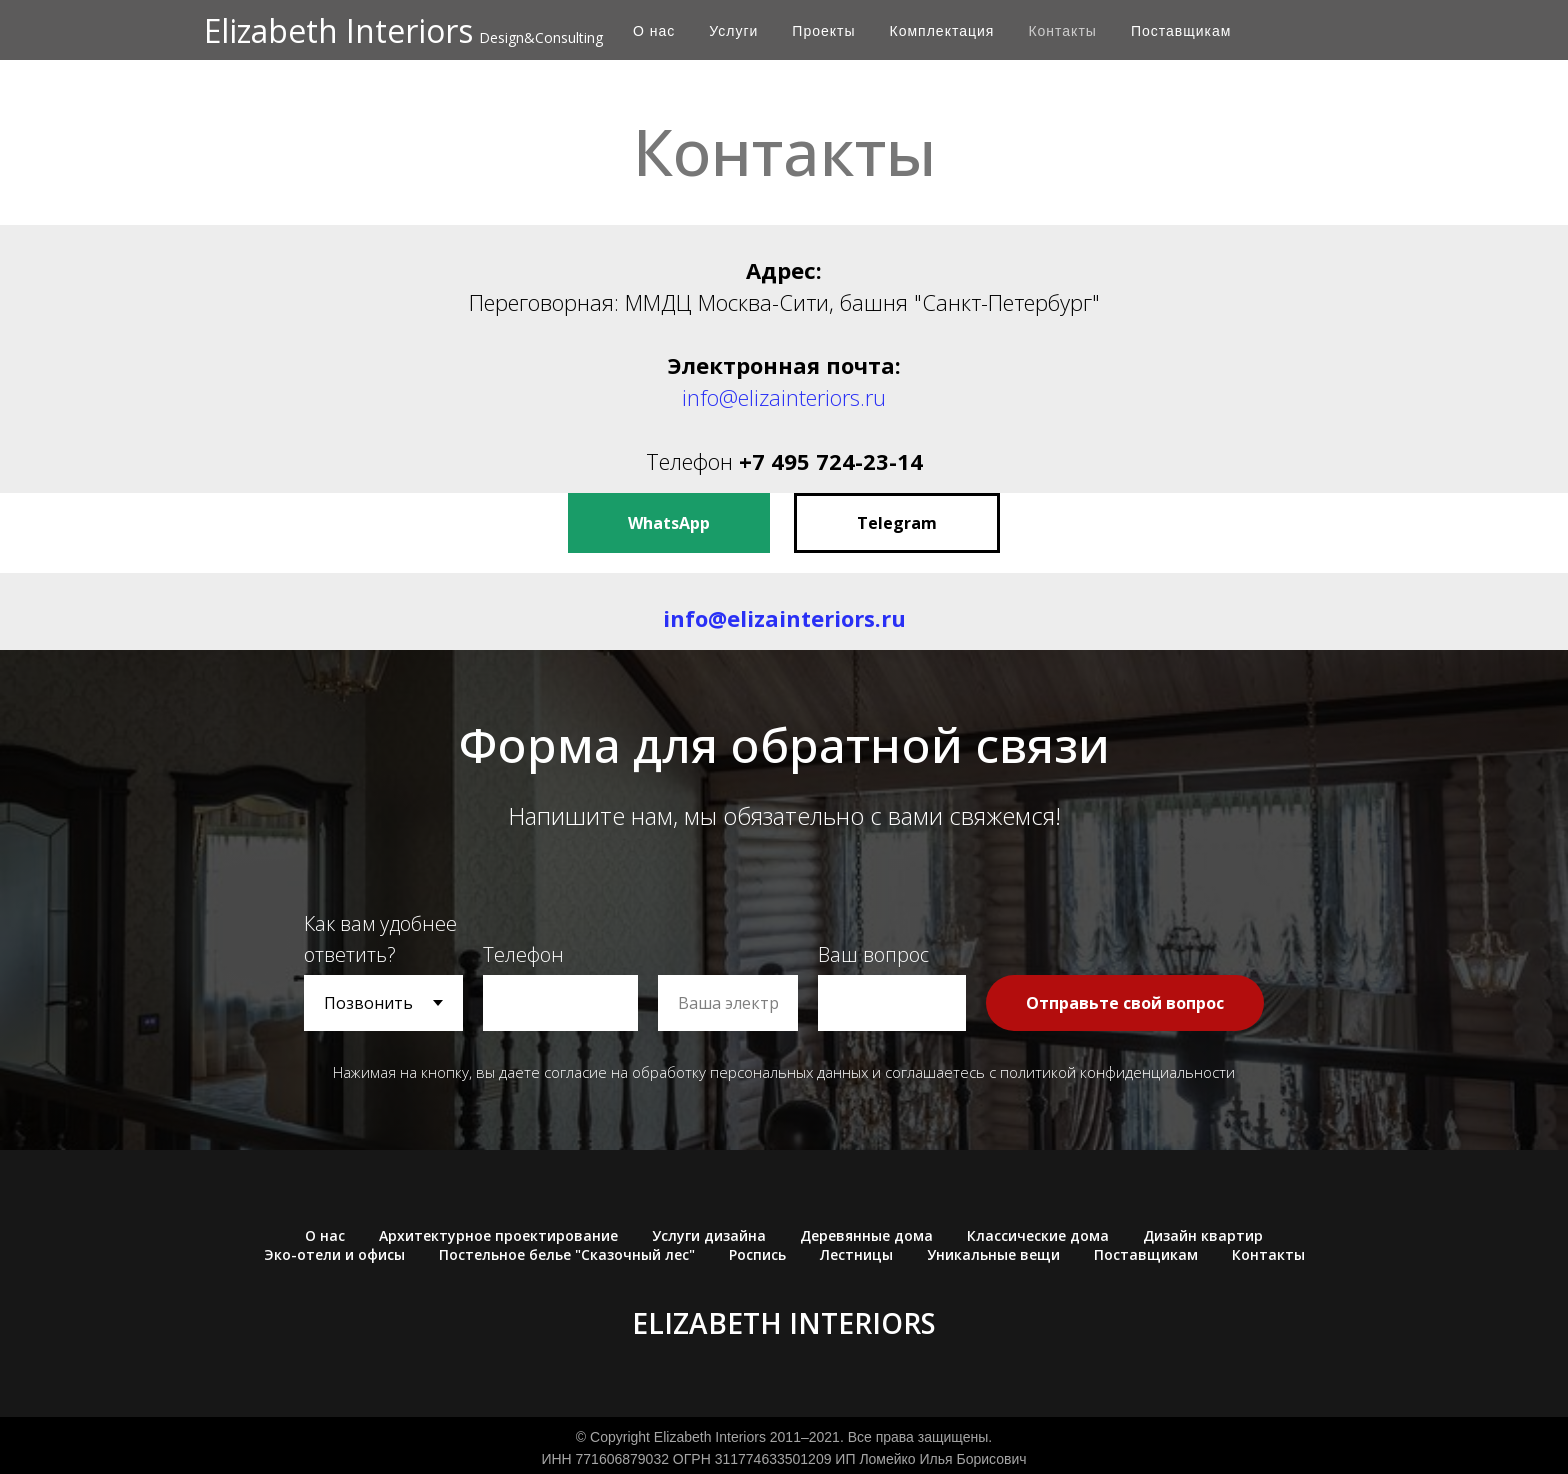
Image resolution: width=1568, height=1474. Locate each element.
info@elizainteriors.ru (784, 397)
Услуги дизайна (709, 1235)
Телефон (692, 461)
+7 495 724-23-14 (831, 461)
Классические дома (1038, 1235)
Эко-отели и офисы (334, 1254)
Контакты (1062, 31)
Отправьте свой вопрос (1125, 1003)
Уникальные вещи (993, 1254)
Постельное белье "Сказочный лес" (567, 1254)
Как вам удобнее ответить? (380, 939)
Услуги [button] (733, 31)
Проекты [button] (823, 31)
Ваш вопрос (873, 954)
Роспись (757, 1254)
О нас (654, 31)
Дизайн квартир (1203, 1235)
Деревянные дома (866, 1235)
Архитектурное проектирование (498, 1235)
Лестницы (856, 1254)
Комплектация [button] (942, 31)
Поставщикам (1181, 31)
